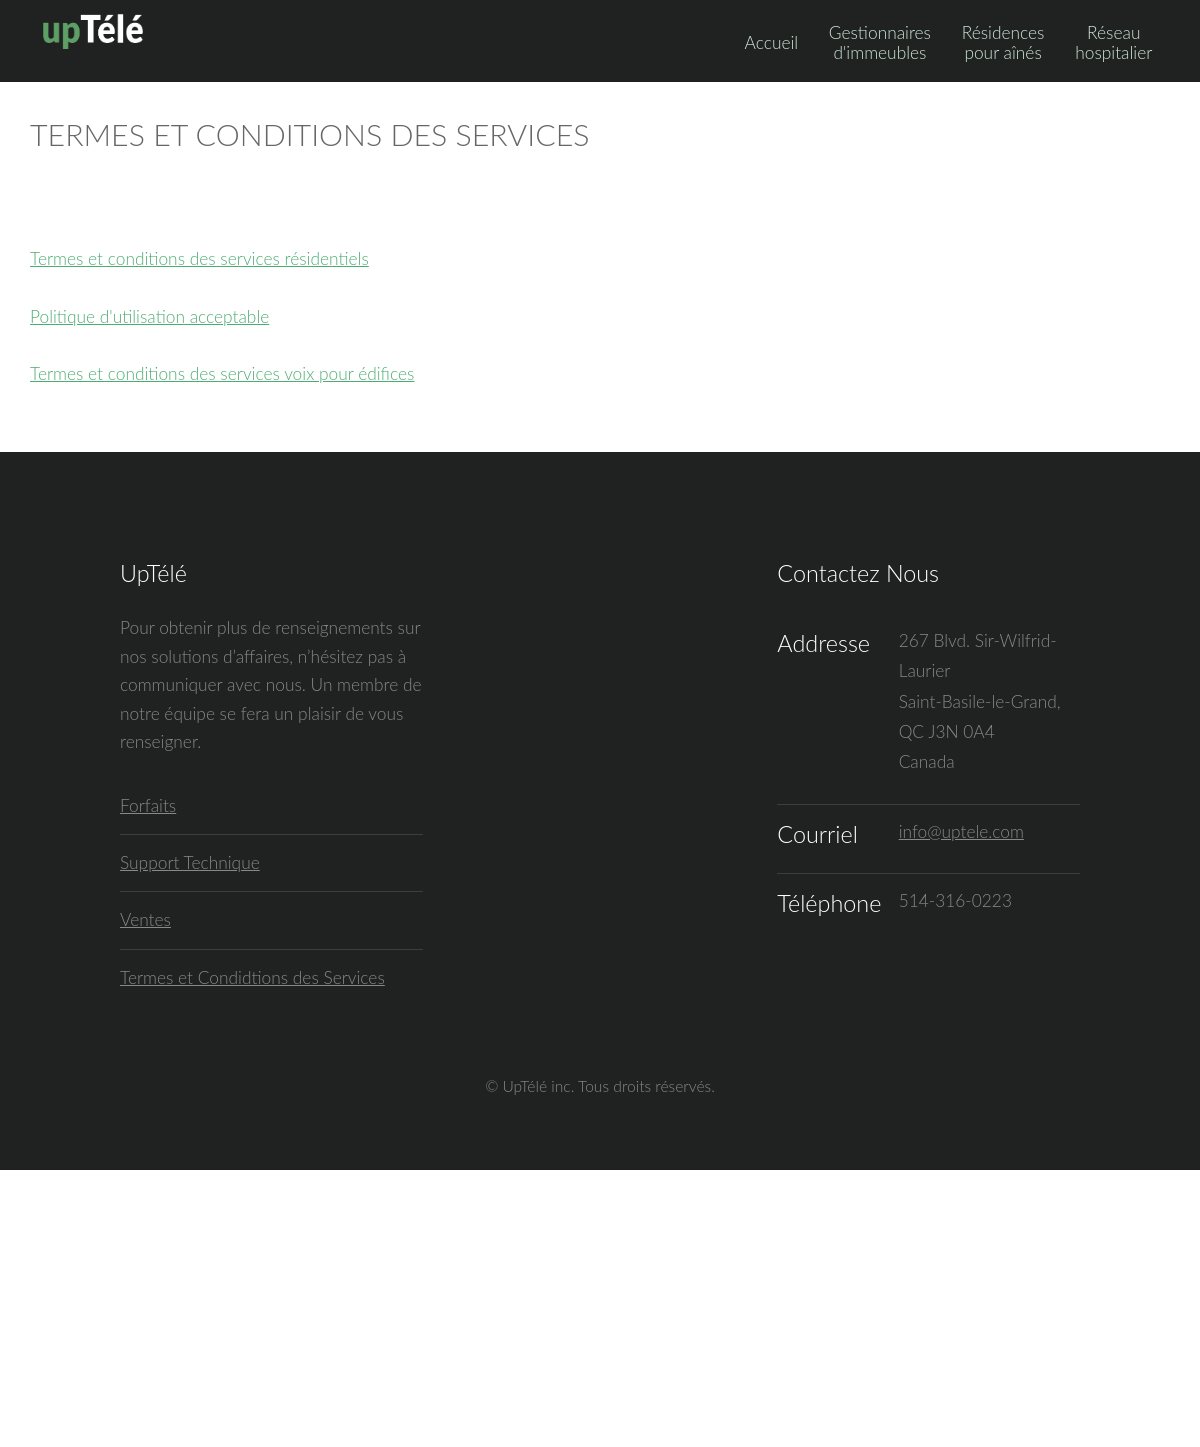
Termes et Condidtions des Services (252, 977)
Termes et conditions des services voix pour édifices (222, 373)
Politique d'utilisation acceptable (149, 316)
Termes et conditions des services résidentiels (199, 258)
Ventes (145, 919)
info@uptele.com (961, 831)
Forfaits (148, 805)
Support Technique (190, 862)
